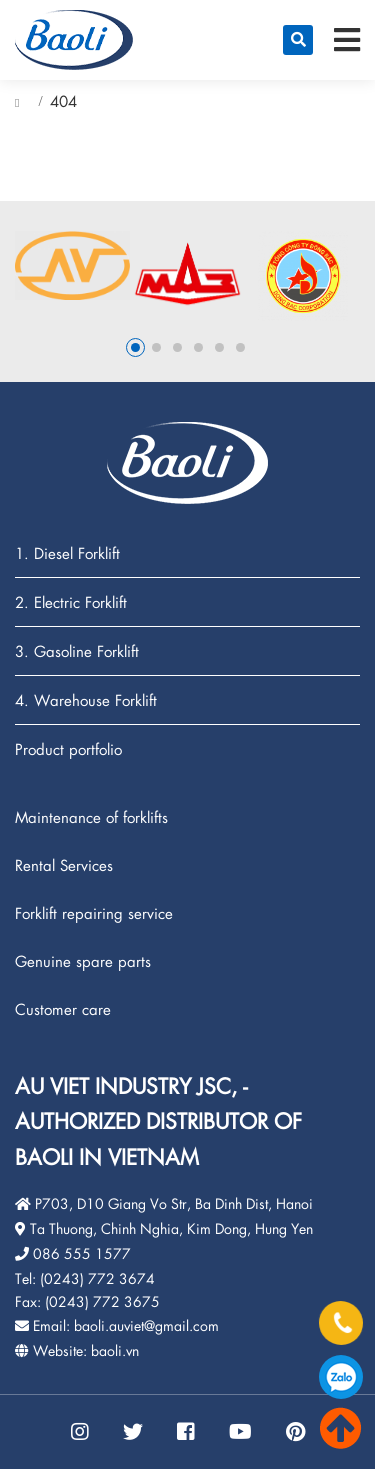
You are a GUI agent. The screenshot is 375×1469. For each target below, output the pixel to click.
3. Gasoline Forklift (77, 651)
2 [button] (156, 347)
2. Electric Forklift (71, 602)
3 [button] (177, 347)
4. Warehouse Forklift (86, 700)
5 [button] (219, 347)
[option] (72, 265)
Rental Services (64, 865)
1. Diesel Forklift (67, 553)
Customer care (63, 1009)
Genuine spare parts (83, 961)
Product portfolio (68, 749)
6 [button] (240, 347)
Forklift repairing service (94, 913)
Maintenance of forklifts (91, 817)
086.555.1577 (341, 1377)
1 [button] (135, 347)
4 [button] (198, 347)
